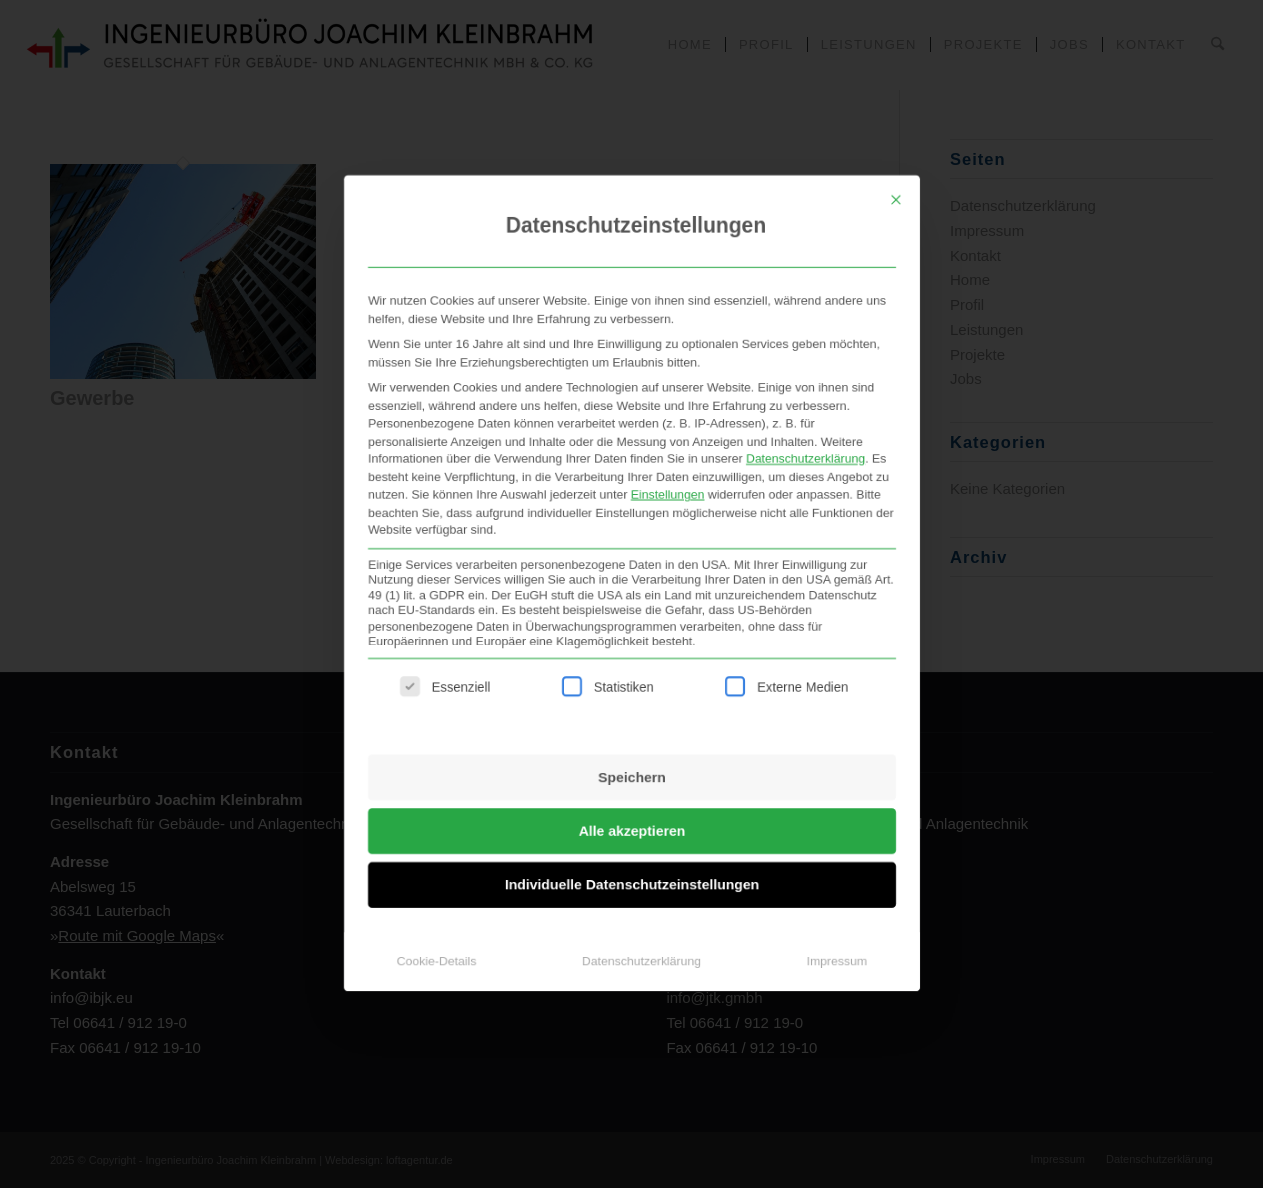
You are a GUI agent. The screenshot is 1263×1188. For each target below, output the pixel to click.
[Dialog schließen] (896, 113)
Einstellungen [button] (667, 431)
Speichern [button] (632, 736)
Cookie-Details (436, 934)
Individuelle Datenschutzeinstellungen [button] (631, 852)
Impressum (836, 934)
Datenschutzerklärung (804, 392)
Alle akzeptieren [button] (631, 794)
